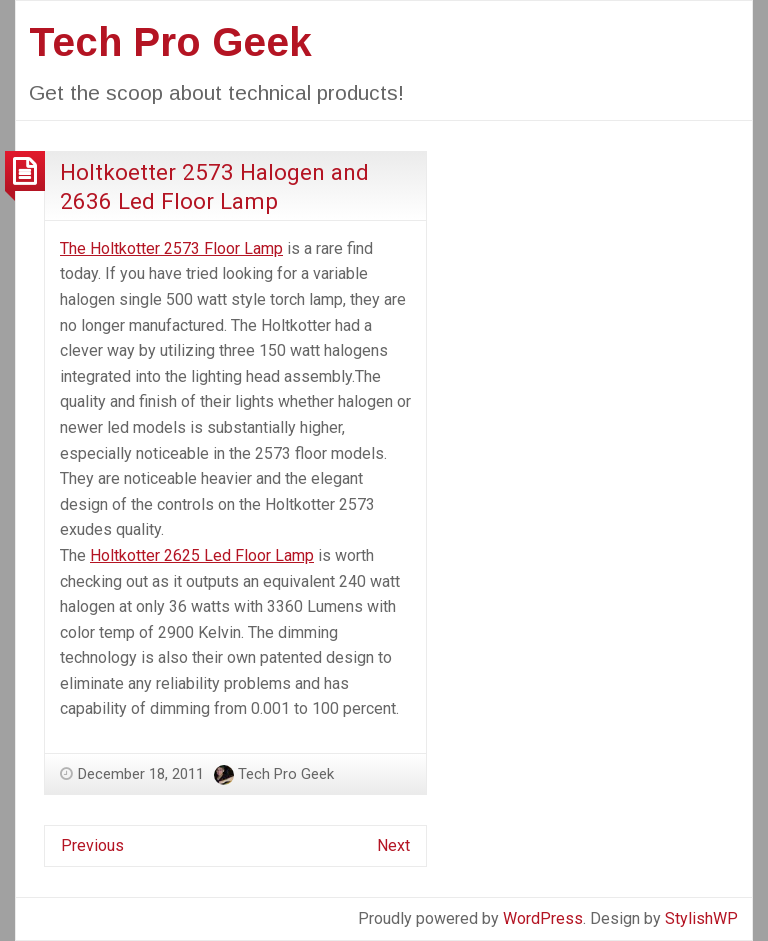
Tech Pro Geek (170, 42)
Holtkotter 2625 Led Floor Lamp (202, 555)
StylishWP (701, 918)
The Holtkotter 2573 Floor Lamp (171, 248)
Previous (92, 845)
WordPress (543, 918)
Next (393, 845)
